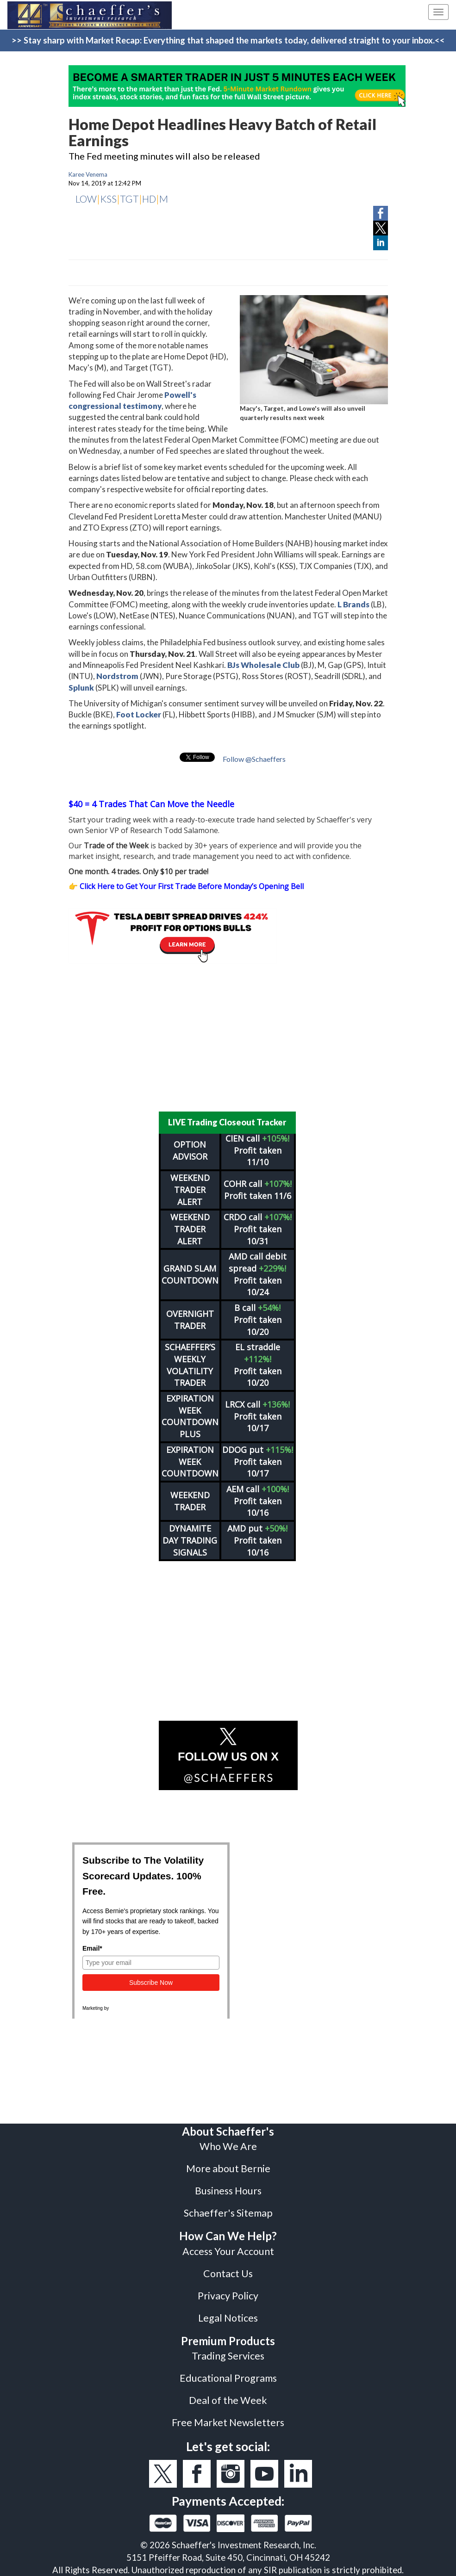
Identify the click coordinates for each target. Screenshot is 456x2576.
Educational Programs (228, 2378)
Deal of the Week (228, 2400)
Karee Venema (88, 174)
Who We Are (228, 2146)
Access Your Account (228, 2251)
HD (149, 198)
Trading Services (228, 2356)
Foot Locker (138, 714)
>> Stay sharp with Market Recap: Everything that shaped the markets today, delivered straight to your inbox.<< (228, 40)
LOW (86, 198)
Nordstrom (117, 676)
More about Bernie (228, 2168)
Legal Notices (228, 2318)
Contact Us (228, 2273)
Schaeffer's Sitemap (228, 2213)
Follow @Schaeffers (254, 758)
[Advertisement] (228, 1037)
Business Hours (228, 2191)
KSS (108, 198)
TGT (129, 198)
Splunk (81, 687)
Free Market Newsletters (228, 2422)
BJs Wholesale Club (263, 665)
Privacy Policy (228, 2296)
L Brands (353, 604)
